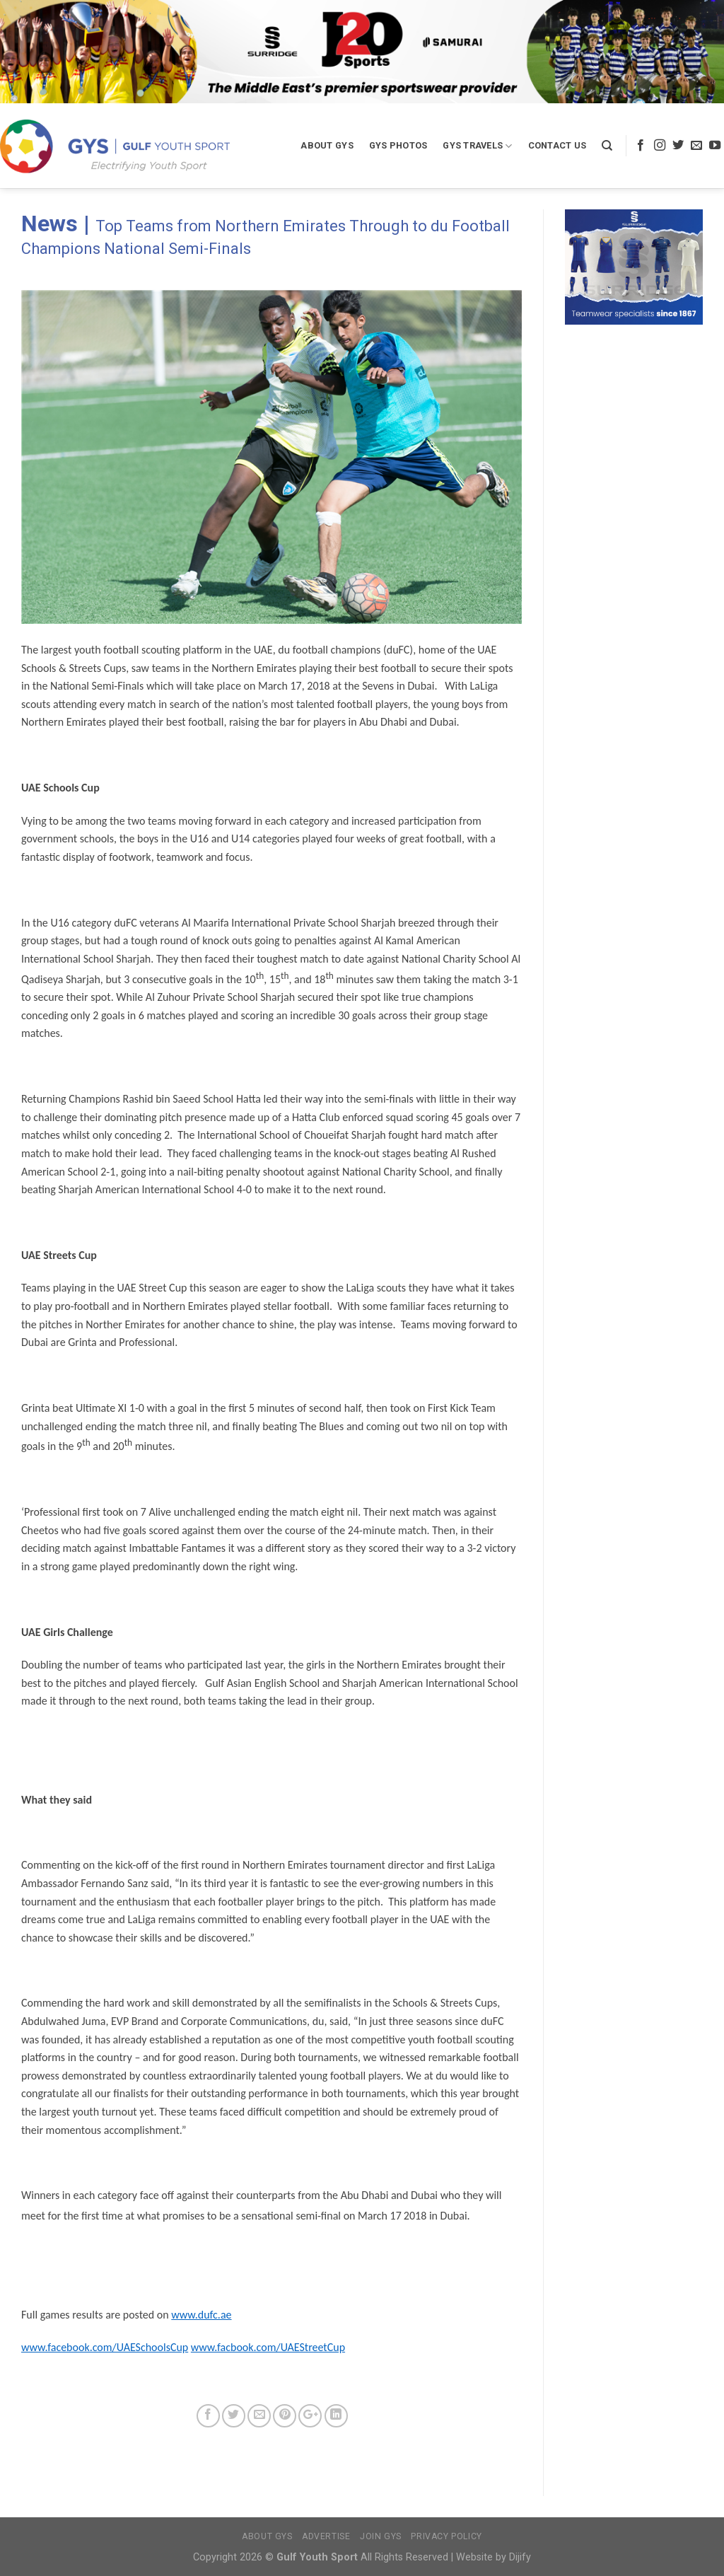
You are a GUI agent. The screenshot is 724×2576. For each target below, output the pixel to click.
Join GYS (381, 2536)
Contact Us (557, 145)
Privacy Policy (446, 2536)
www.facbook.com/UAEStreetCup (268, 2347)
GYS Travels (477, 146)
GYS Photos (398, 145)
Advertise (326, 2536)
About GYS (326, 145)
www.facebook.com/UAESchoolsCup (104, 2347)
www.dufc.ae (201, 2314)
